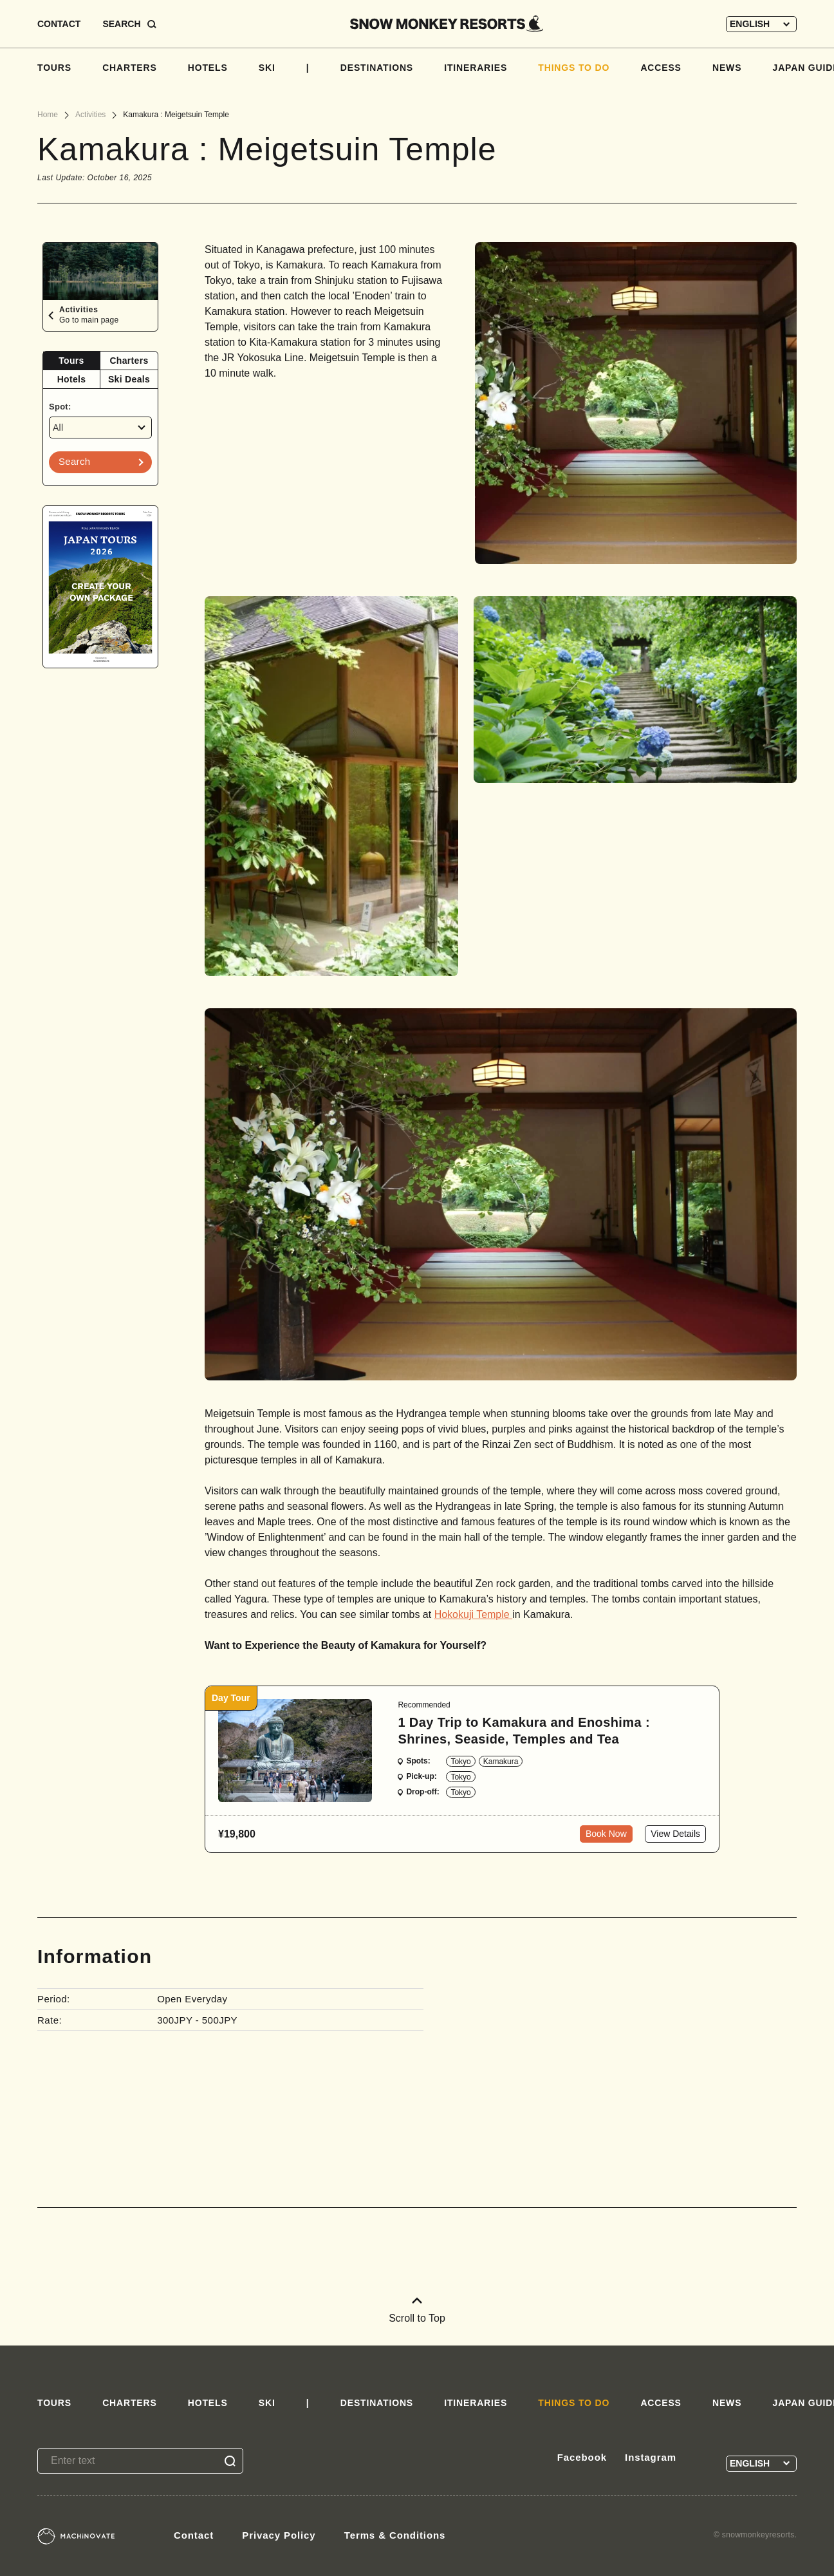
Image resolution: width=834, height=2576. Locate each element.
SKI (267, 67)
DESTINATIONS (376, 67)
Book (606, 1834)
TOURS (54, 67)
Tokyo (460, 1761)
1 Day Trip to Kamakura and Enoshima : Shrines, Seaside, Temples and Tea (524, 1730)
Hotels (71, 379)
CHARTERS (129, 67)
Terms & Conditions (395, 2535)
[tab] (71, 361)
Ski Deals (129, 379)
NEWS (726, 67)
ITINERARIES (475, 67)
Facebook (582, 2457)
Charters (128, 360)
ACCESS (660, 67)
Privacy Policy (278, 2535)
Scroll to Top (417, 2310)
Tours (71, 360)
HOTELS (208, 67)
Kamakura (501, 1761)
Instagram (650, 2457)
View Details (675, 1834)
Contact (194, 2535)
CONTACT (58, 24)
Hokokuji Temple (473, 1614)
